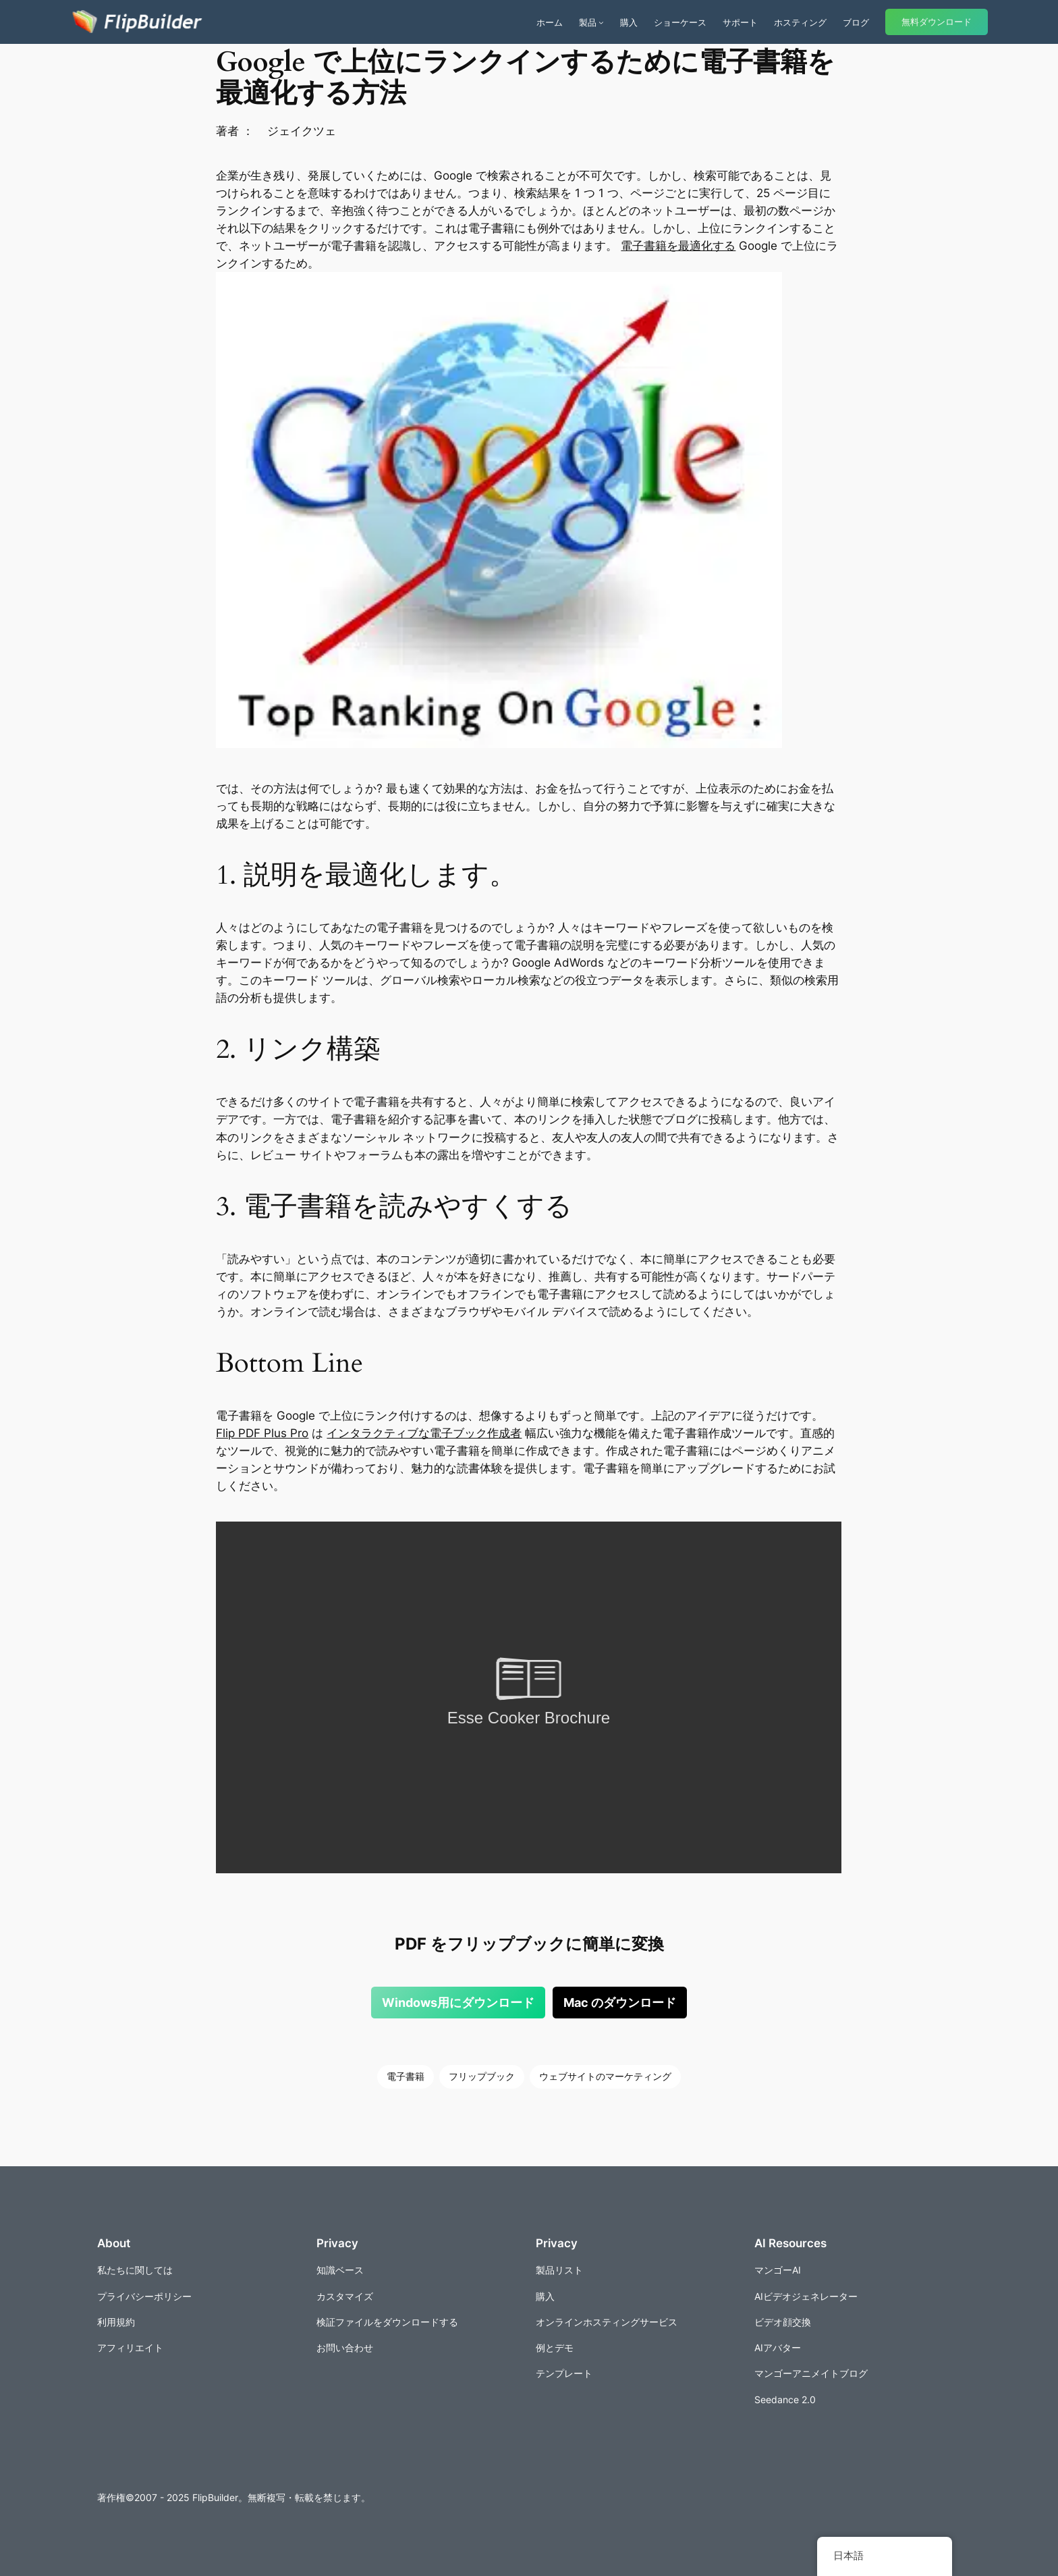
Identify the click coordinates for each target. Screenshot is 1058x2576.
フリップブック (482, 2076)
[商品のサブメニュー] (601, 22)
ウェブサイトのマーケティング (605, 2076)
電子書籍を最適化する (678, 245)
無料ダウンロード (936, 22)
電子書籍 (405, 2076)
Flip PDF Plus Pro (262, 1433)
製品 (587, 22)
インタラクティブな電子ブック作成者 (424, 1433)
